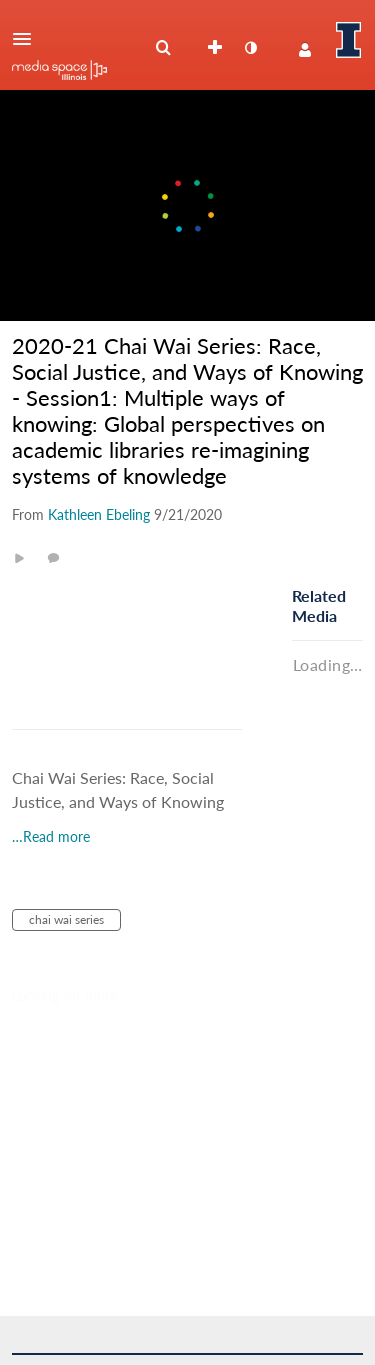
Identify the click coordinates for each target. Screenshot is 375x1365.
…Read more (51, 836)
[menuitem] (163, 48)
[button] (28, 39)
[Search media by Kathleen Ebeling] (99, 514)
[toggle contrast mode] (250, 48)
